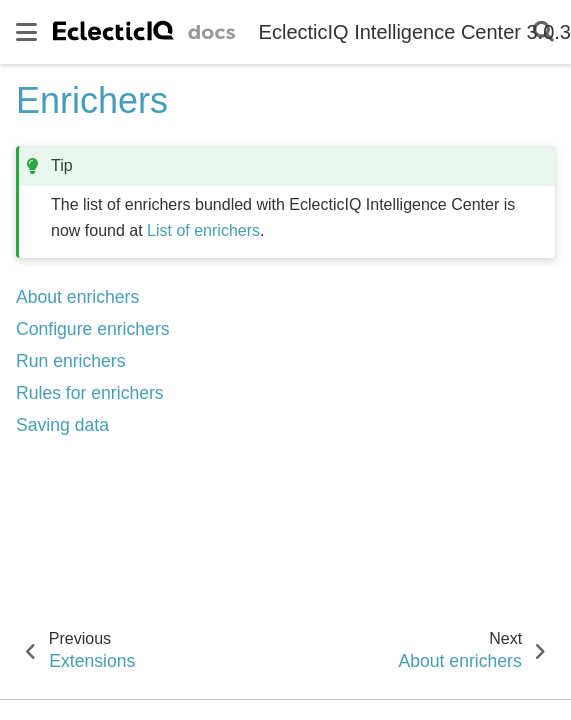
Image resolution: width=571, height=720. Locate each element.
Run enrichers (71, 361)
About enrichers (77, 297)
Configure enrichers (93, 329)
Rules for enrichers (90, 393)
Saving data (62, 425)
